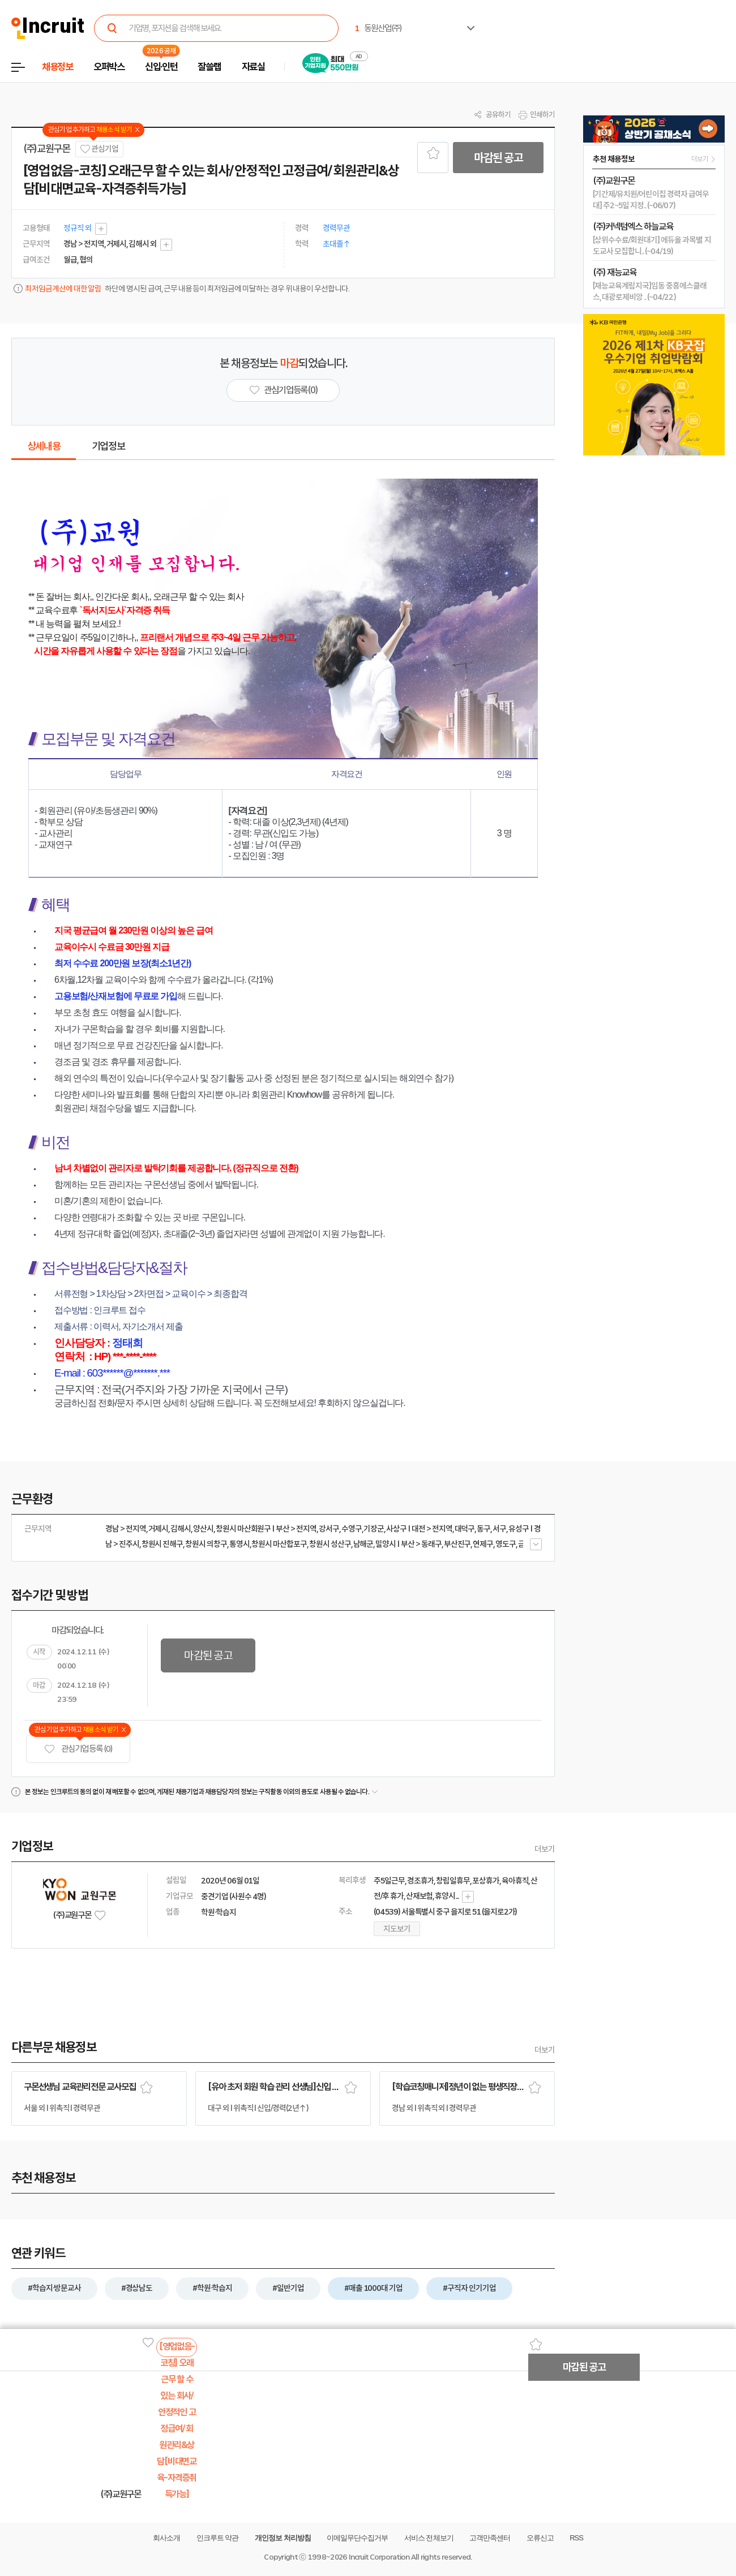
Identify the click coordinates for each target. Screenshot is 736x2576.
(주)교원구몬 (46, 149)
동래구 (431, 1544)
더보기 (544, 1849)
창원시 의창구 (206, 1544)
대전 (418, 1529)
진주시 (129, 1544)
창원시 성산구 (330, 1544)
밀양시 (385, 1544)
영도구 (505, 1544)
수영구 (351, 1529)
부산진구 (457, 1544)
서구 (499, 1529)
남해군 (363, 1544)
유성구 (518, 1529)
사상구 (396, 1529)
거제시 (158, 1529)
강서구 (329, 1529)
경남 (112, 1529)
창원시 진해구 (162, 1544)
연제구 (483, 1544)
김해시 (180, 1529)
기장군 (373, 1529)
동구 (483, 1529)
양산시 (203, 1529)
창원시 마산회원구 (243, 1529)
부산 (282, 1529)
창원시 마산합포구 (279, 1544)
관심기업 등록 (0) (78, 1749)
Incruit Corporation (379, 2557)
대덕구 (465, 1529)
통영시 (239, 1544)
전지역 (136, 1529)
